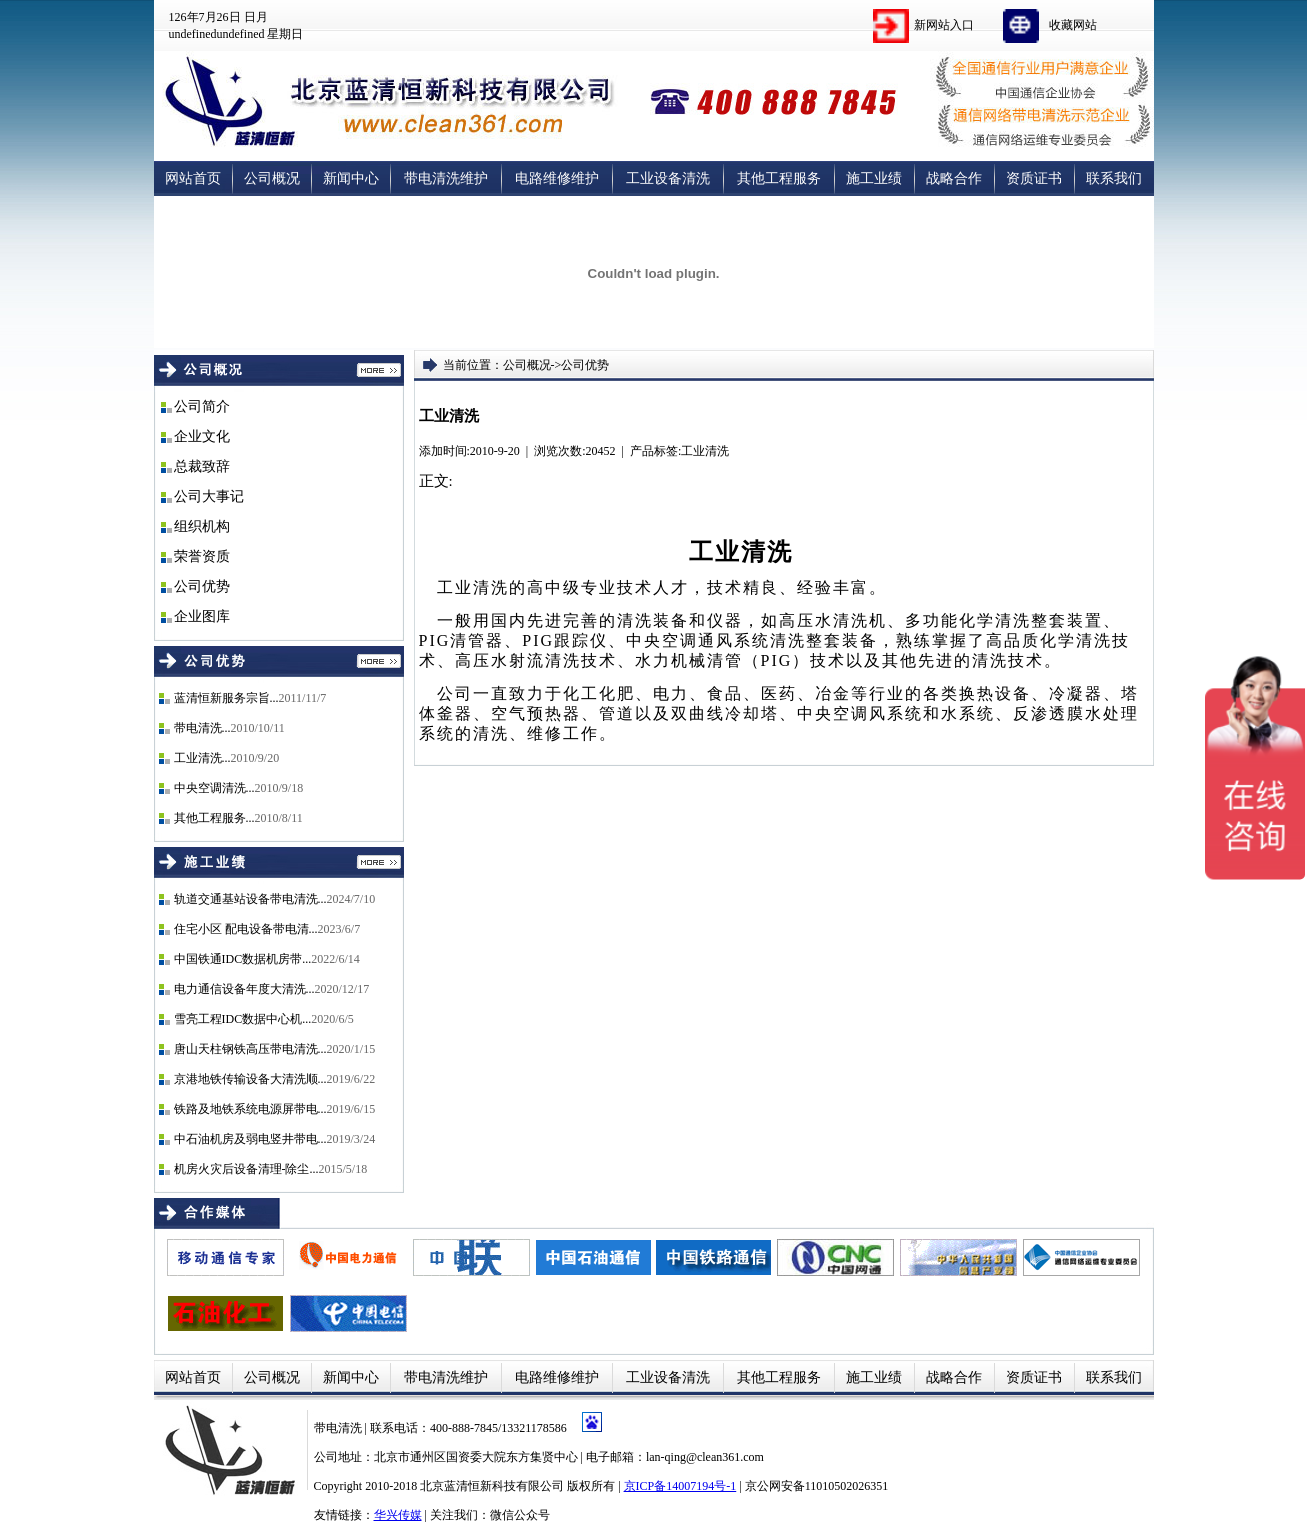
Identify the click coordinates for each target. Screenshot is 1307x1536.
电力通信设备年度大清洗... (244, 989)
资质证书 (1034, 178)
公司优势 (202, 586)
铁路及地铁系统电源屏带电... (250, 1109)
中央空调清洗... (214, 788)
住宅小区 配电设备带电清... (246, 929)
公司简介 (202, 406)
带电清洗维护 (446, 178)
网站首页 (193, 178)
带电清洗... (202, 728)
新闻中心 (351, 178)
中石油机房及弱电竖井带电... (250, 1139)
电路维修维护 (557, 178)
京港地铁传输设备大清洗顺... (250, 1079)
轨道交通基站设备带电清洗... (250, 899)
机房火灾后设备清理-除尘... (246, 1169)
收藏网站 (1073, 25)
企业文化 (202, 436)
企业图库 (202, 616)
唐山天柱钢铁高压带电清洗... (250, 1049)
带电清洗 (339, 1428)
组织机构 (202, 526)
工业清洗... (202, 758)
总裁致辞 (202, 466)
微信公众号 (520, 1515)
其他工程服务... (214, 818)
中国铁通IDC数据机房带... (243, 959)
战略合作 (954, 178)
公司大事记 (209, 496)
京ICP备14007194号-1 (680, 1486)
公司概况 (272, 178)
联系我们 (1114, 178)
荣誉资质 (202, 556)
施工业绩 (874, 178)
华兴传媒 (398, 1515)
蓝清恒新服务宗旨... (226, 698)
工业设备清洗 (668, 178)
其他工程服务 (779, 178)
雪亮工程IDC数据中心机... (243, 1019)
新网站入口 (944, 25)
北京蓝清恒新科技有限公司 (492, 1486)
